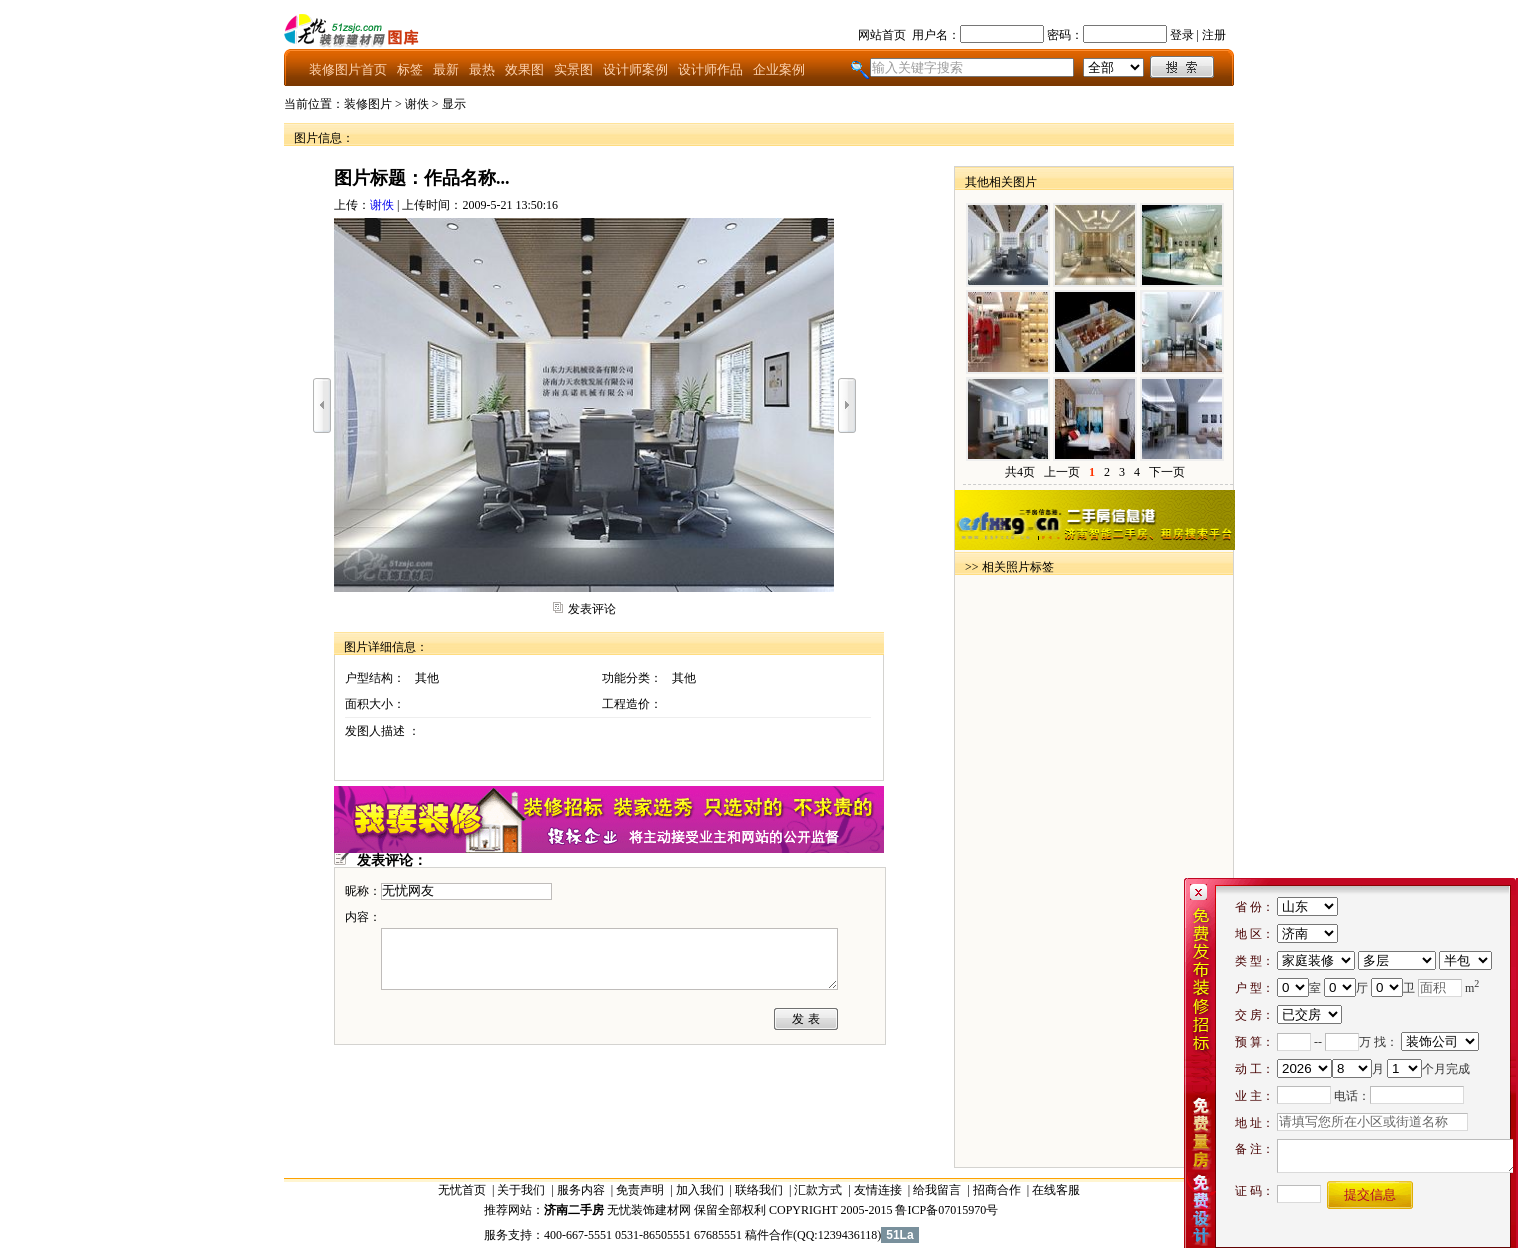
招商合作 (997, 1190)
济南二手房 (574, 1210)
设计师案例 (635, 69)
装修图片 (368, 104)
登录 (1182, 35)
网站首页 (882, 35)
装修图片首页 (348, 69)
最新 (446, 69)
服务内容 (581, 1190)
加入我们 (700, 1190)
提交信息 (1370, 1194)
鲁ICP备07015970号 (946, 1210)
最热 (482, 69)
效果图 (524, 69)
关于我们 (521, 1190)
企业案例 (779, 69)
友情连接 (878, 1190)
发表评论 (592, 609)
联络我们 (759, 1190)
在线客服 (1056, 1190)
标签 (410, 69)
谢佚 (417, 104)
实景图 (573, 69)
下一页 (1167, 472)
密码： (1065, 35)
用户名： (936, 35)
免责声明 (640, 1190)
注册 (1214, 35)
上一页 (1062, 472)
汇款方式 (818, 1190)
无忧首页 (462, 1190)
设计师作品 (710, 69)
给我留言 (937, 1190)
